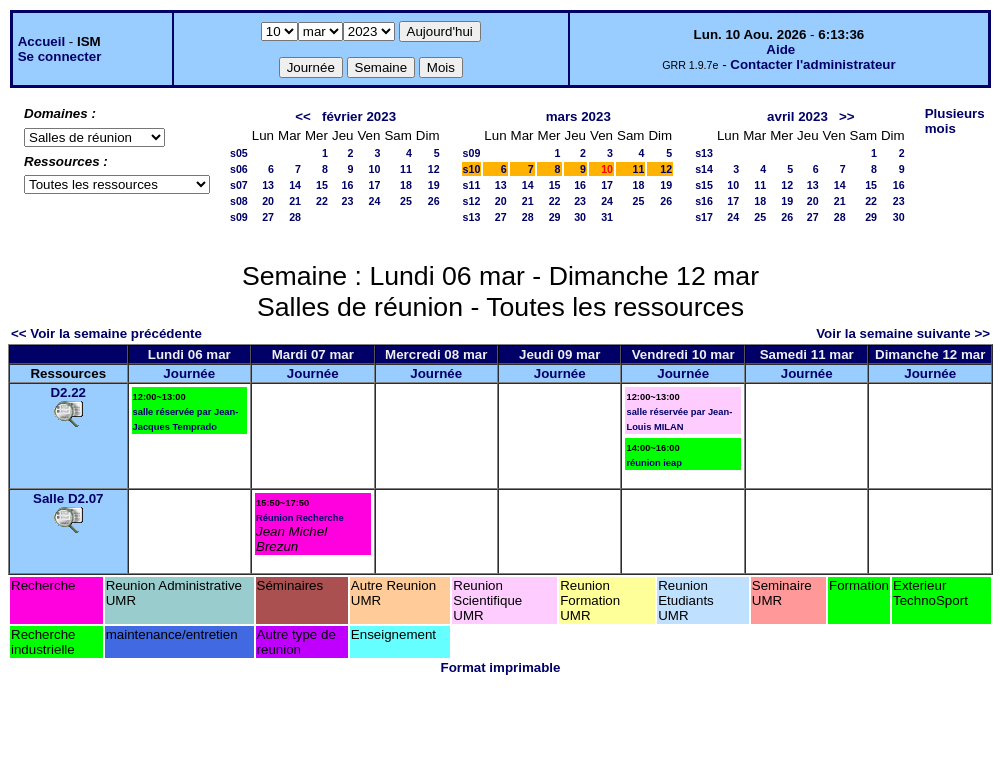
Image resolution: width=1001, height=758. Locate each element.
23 (348, 201)
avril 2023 (797, 116)
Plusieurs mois (955, 121)
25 (406, 201)
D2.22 (68, 392)
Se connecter (60, 56)
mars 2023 (578, 116)
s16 (704, 201)
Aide (780, 49)
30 (580, 217)
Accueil (41, 41)
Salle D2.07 (68, 498)
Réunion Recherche (300, 518)
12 (434, 169)
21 (295, 201)
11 (406, 169)
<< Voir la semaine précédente (106, 333)
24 (375, 201)
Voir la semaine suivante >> (903, 333)
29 (555, 217)
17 (375, 185)
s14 (704, 169)
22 (322, 201)
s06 (239, 169)
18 (406, 185)
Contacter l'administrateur (812, 64)
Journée (189, 373)
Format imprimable (501, 667)
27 (268, 217)
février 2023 (359, 116)
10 (375, 169)
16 (348, 185)
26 (434, 201)
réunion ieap (653, 463)
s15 (704, 185)
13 (268, 185)
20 (268, 201)
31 (607, 217)
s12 (472, 201)
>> (847, 116)
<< (303, 116)
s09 (239, 217)
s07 (239, 185)
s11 (472, 185)
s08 (239, 201)
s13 (472, 217)
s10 (472, 169)
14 (295, 185)
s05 (239, 153)
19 (434, 185)
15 (322, 185)
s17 (704, 217)
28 (295, 217)
